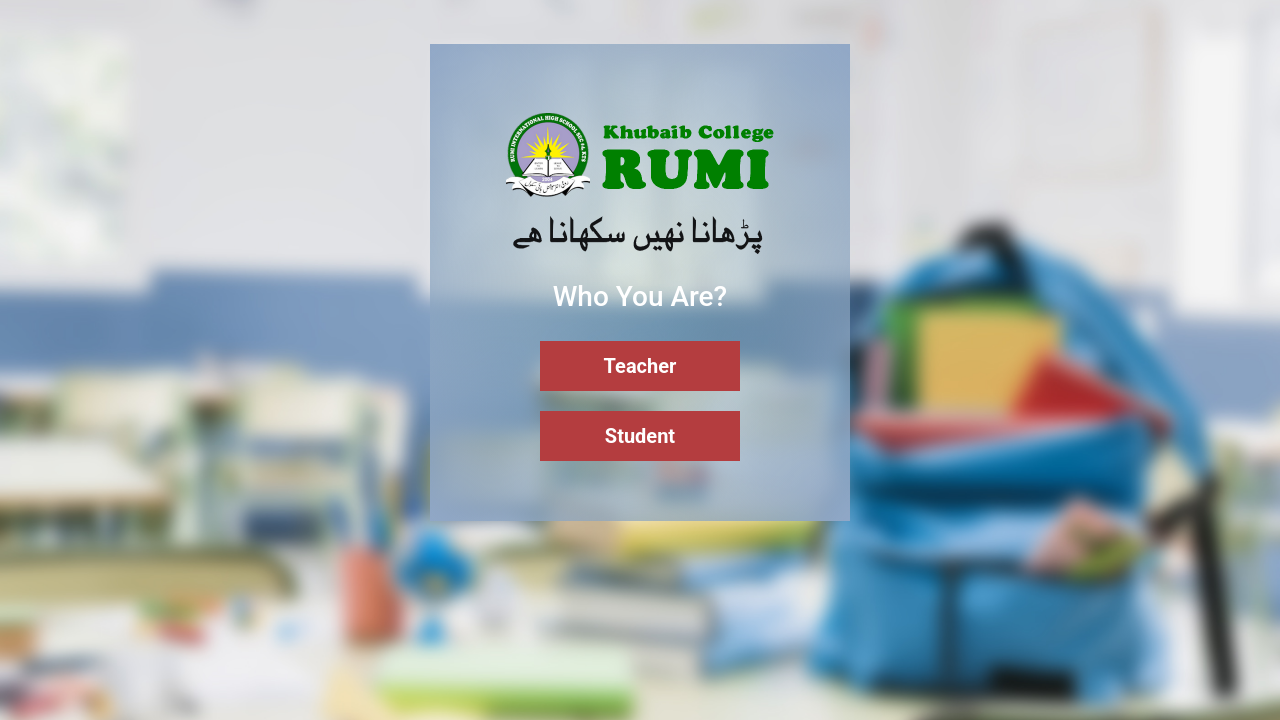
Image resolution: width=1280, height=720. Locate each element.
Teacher (640, 366)
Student (640, 436)
